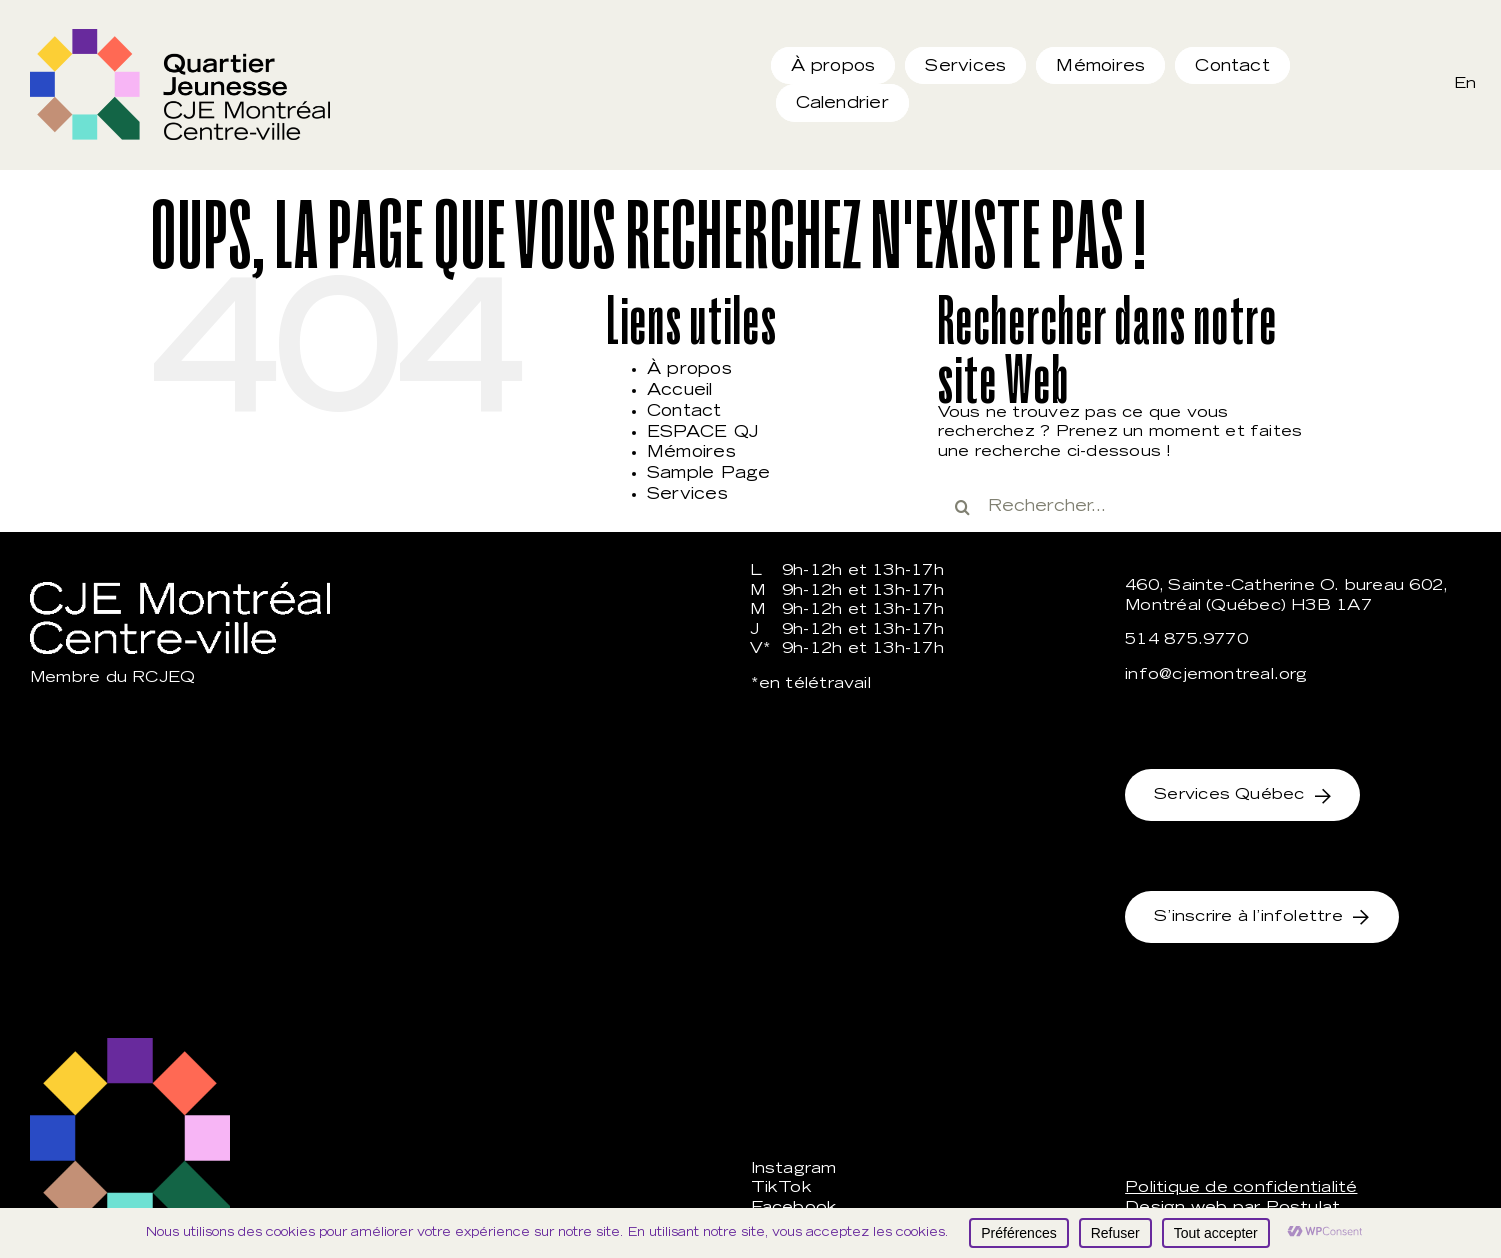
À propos (689, 370)
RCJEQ (163, 678)
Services (687, 495)
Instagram (794, 1169)
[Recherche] (963, 507)
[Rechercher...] (1128, 507)
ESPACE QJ (703, 433)
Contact (684, 412)
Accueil (680, 391)
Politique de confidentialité (1241, 1188)
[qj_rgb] (180, 36)
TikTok (781, 1188)
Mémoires (691, 453)
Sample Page (708, 474)
